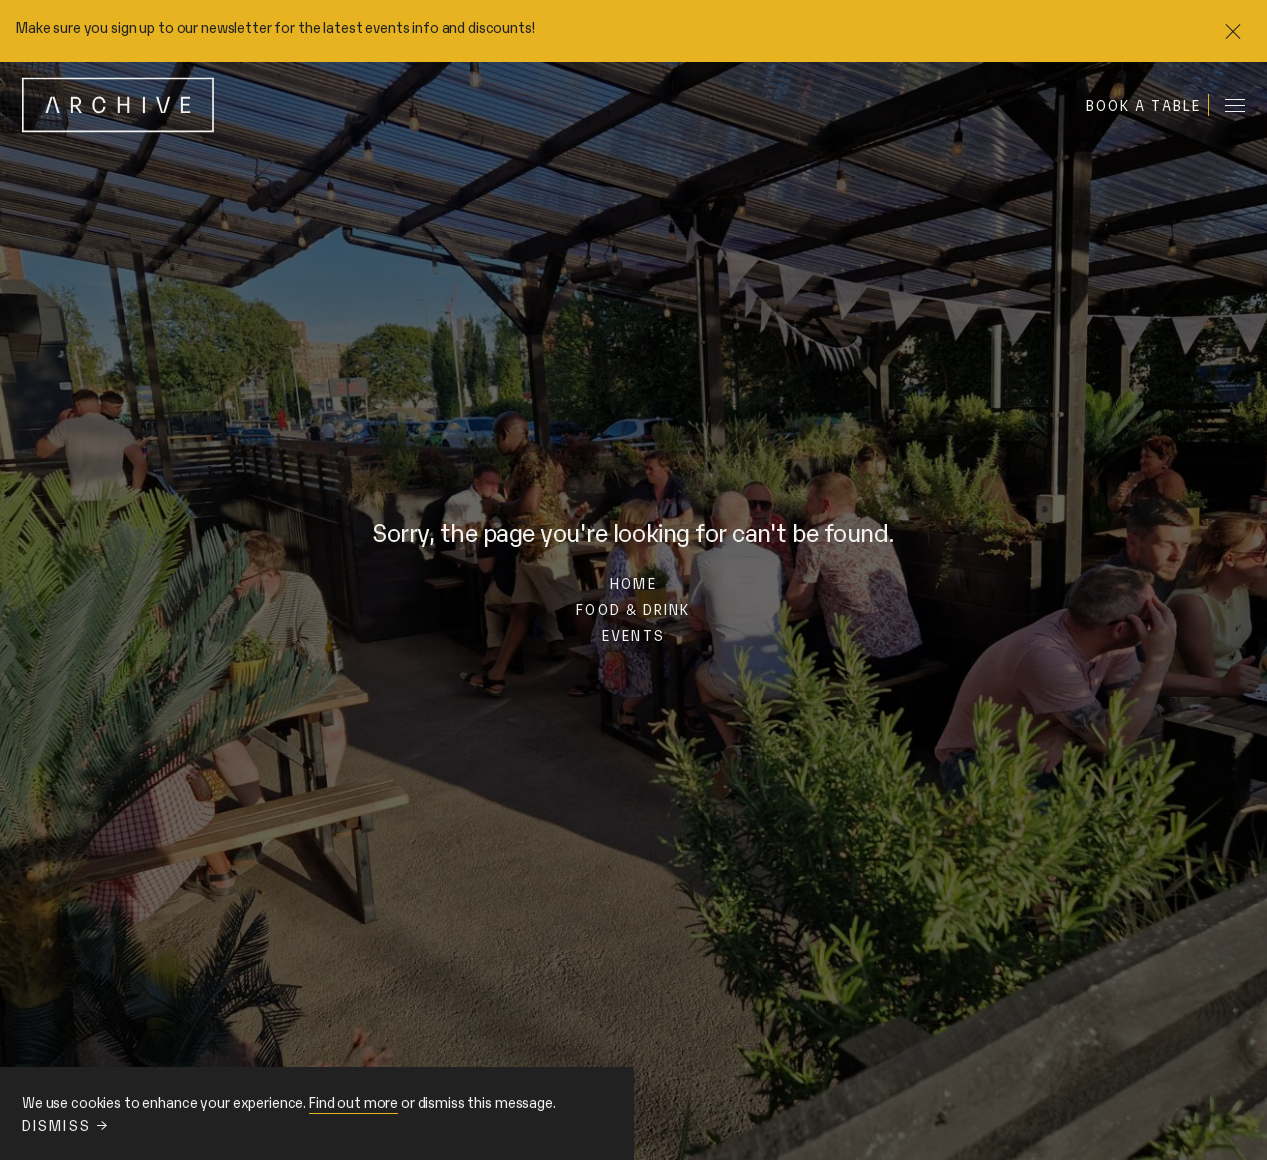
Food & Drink (633, 608)
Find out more (353, 1101)
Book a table (1143, 104)
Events (633, 634)
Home (633, 582)
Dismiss (64, 1124)
